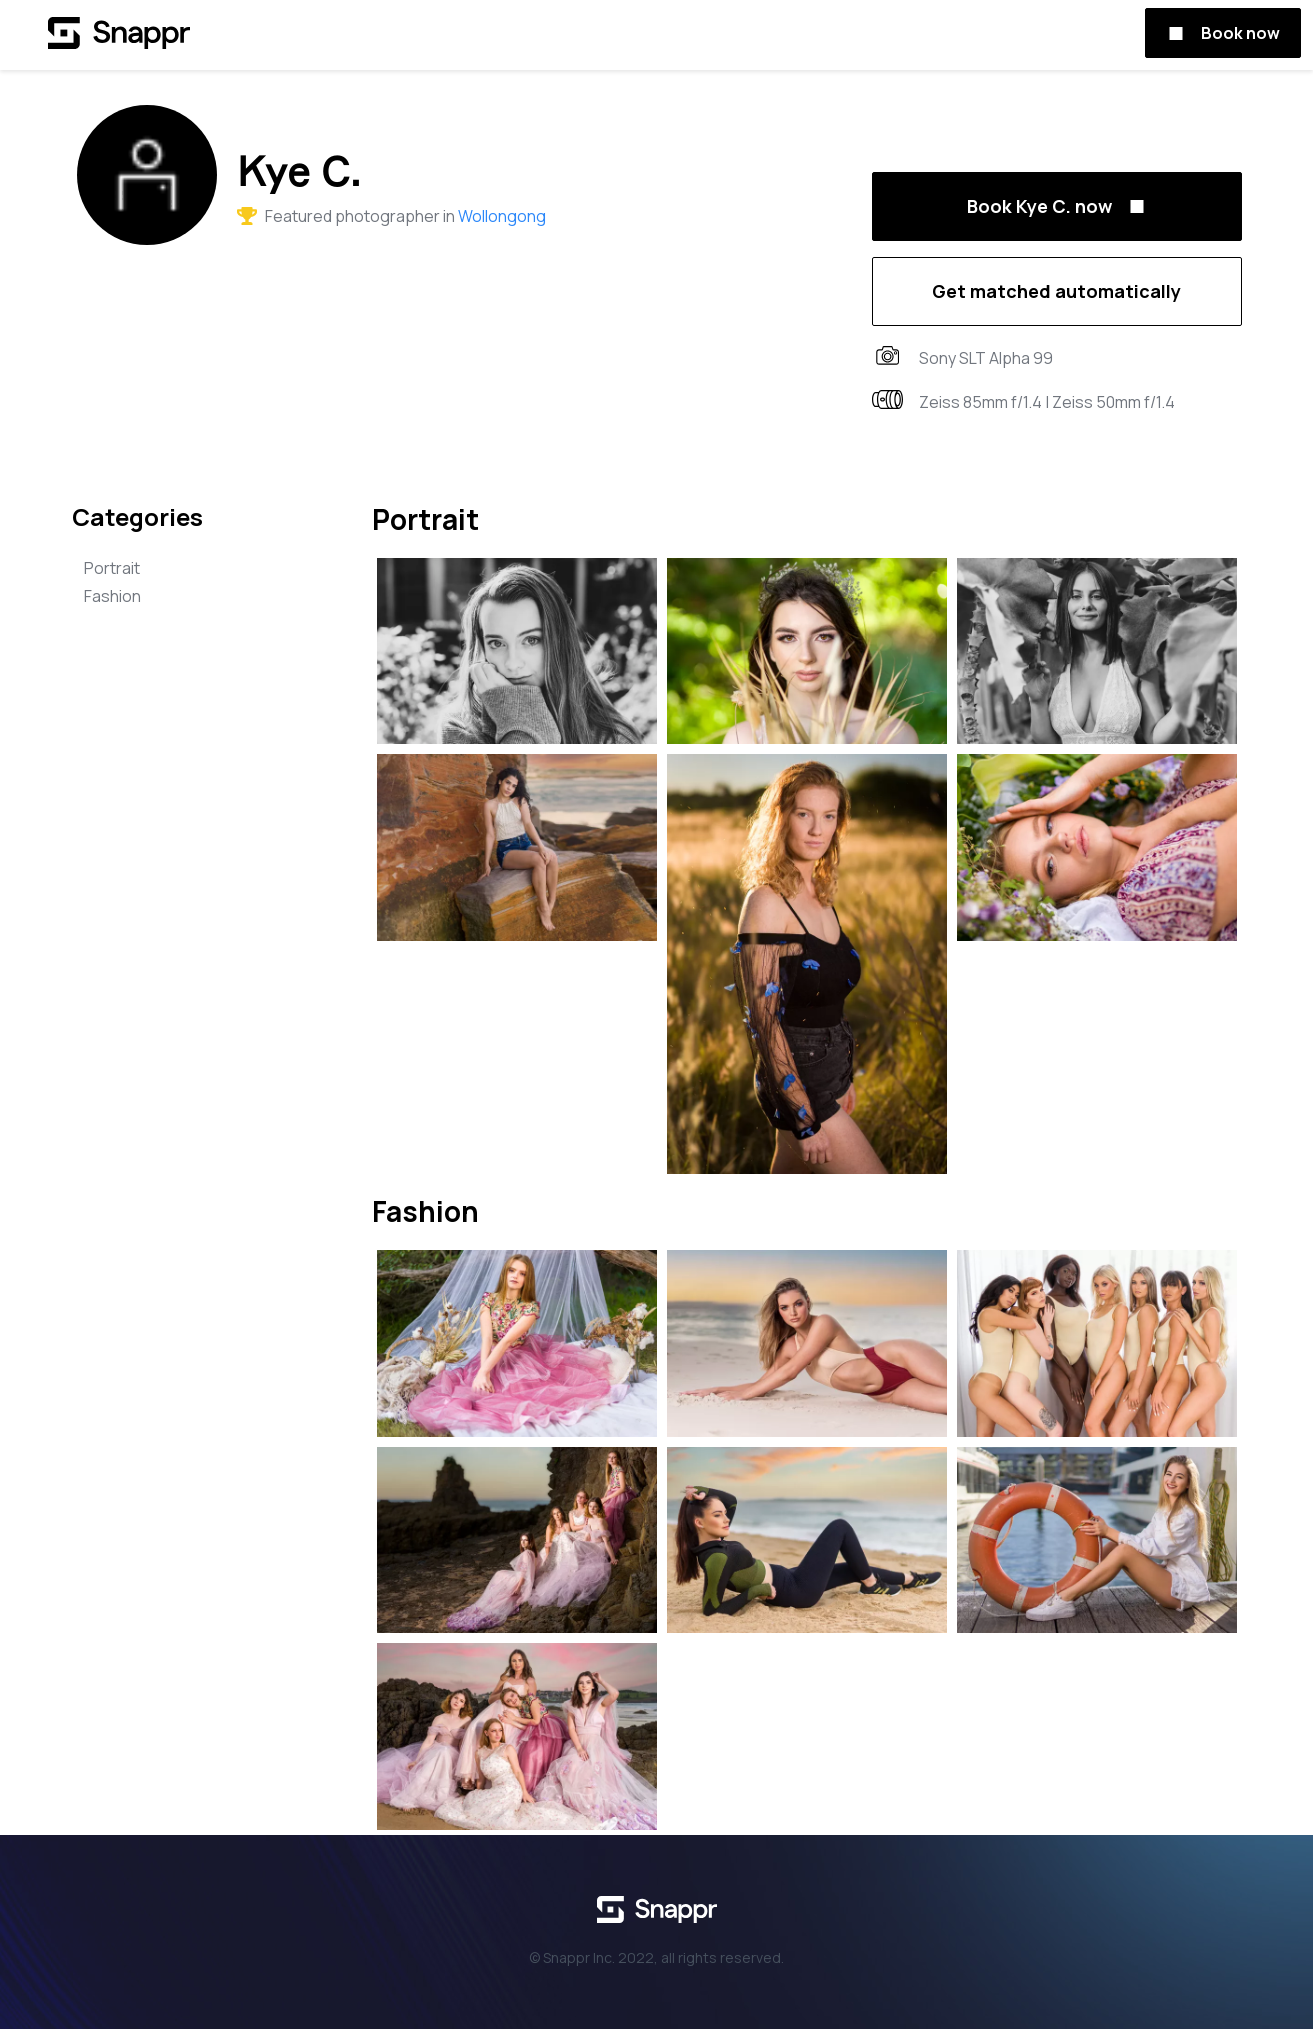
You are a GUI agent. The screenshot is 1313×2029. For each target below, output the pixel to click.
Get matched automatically (1056, 291)
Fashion (112, 596)
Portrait (112, 568)
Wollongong (502, 216)
